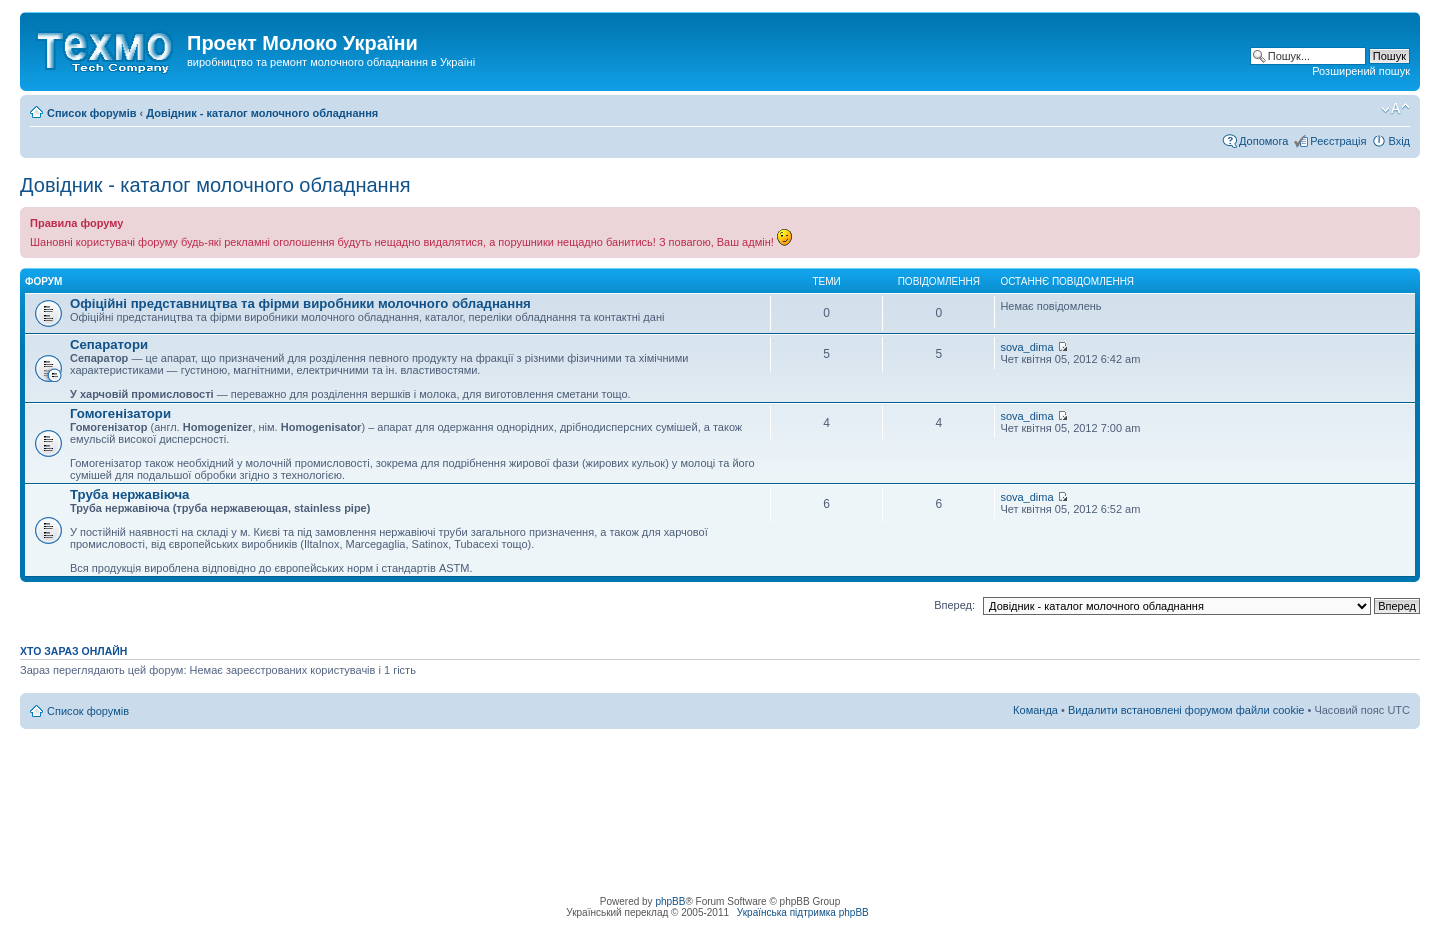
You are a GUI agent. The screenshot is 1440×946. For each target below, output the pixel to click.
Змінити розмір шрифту (1395, 109)
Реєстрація (1338, 141)
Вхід (1399, 141)
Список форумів (91, 113)
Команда (1035, 710)
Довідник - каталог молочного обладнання (262, 113)
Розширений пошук (1361, 71)
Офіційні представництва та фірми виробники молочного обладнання (300, 303)
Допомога (1263, 141)
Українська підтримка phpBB (803, 912)
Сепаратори (109, 344)
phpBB (670, 901)
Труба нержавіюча (129, 494)
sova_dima (1026, 347)
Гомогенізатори (120, 413)
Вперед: (954, 605)
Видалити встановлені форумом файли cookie (1186, 710)
